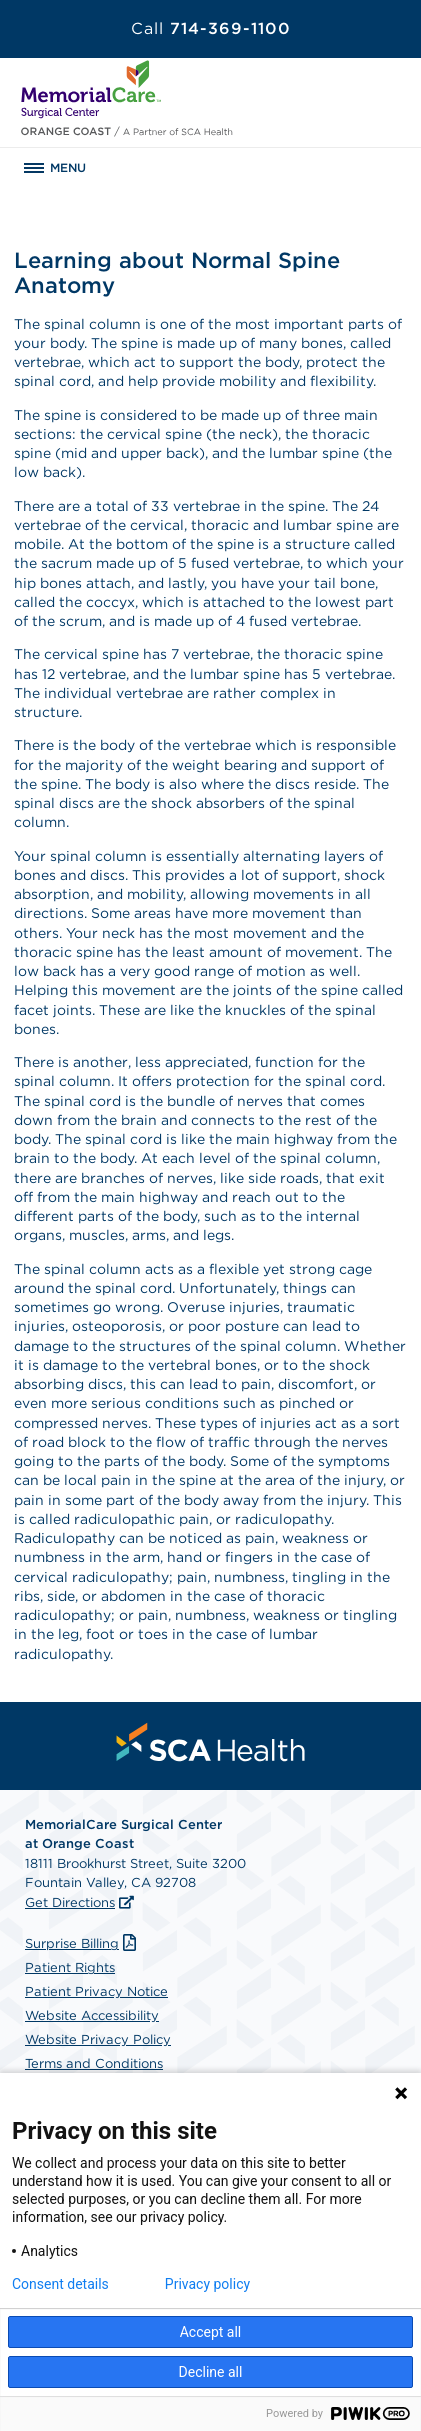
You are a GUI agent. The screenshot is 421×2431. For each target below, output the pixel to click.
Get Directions (70, 1902)
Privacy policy (207, 2284)
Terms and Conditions (94, 2063)
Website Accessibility (92, 2015)
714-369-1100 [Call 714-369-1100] (211, 28)
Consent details (60, 2284)
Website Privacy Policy (98, 2039)
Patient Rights (70, 1967)
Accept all (211, 2332)
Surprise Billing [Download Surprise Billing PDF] (83, 1943)
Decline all (211, 2372)
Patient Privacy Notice (96, 1991)
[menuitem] (211, 1742)
